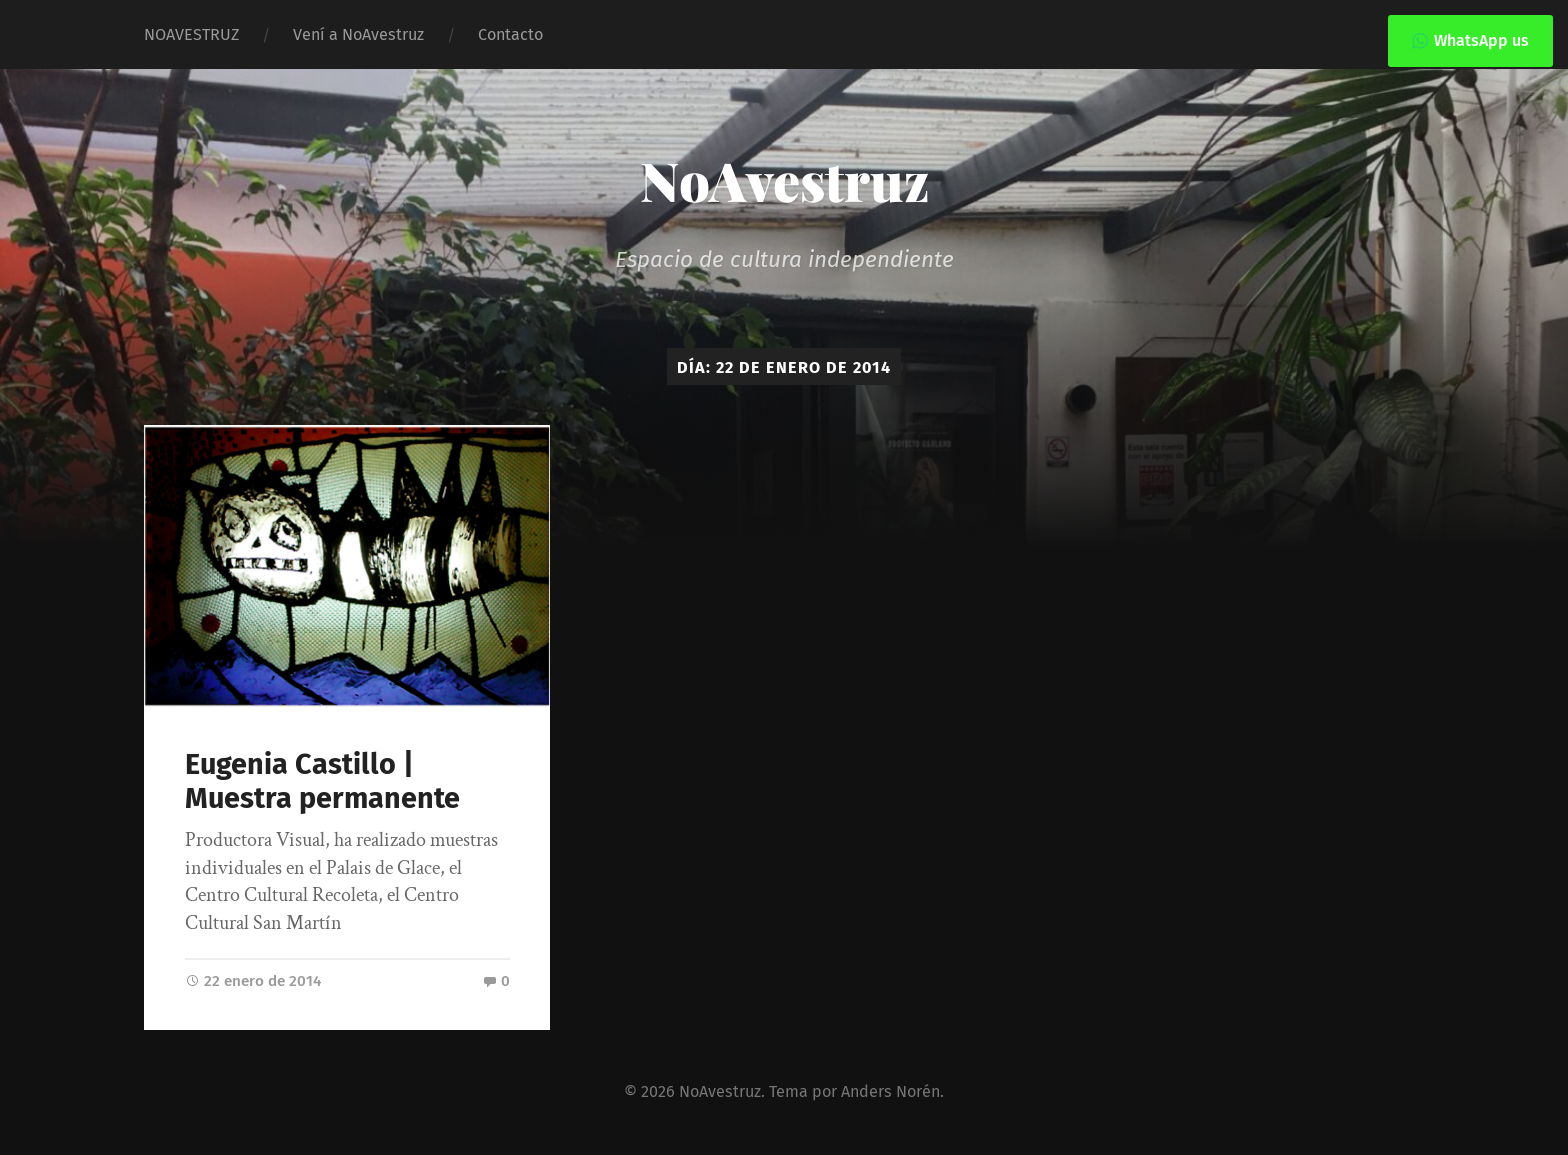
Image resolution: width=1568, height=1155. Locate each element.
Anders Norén (890, 1091)
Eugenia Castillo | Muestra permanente (322, 782)
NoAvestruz (784, 180)
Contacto (510, 34)
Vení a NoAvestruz (358, 34)
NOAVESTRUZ (191, 34)
